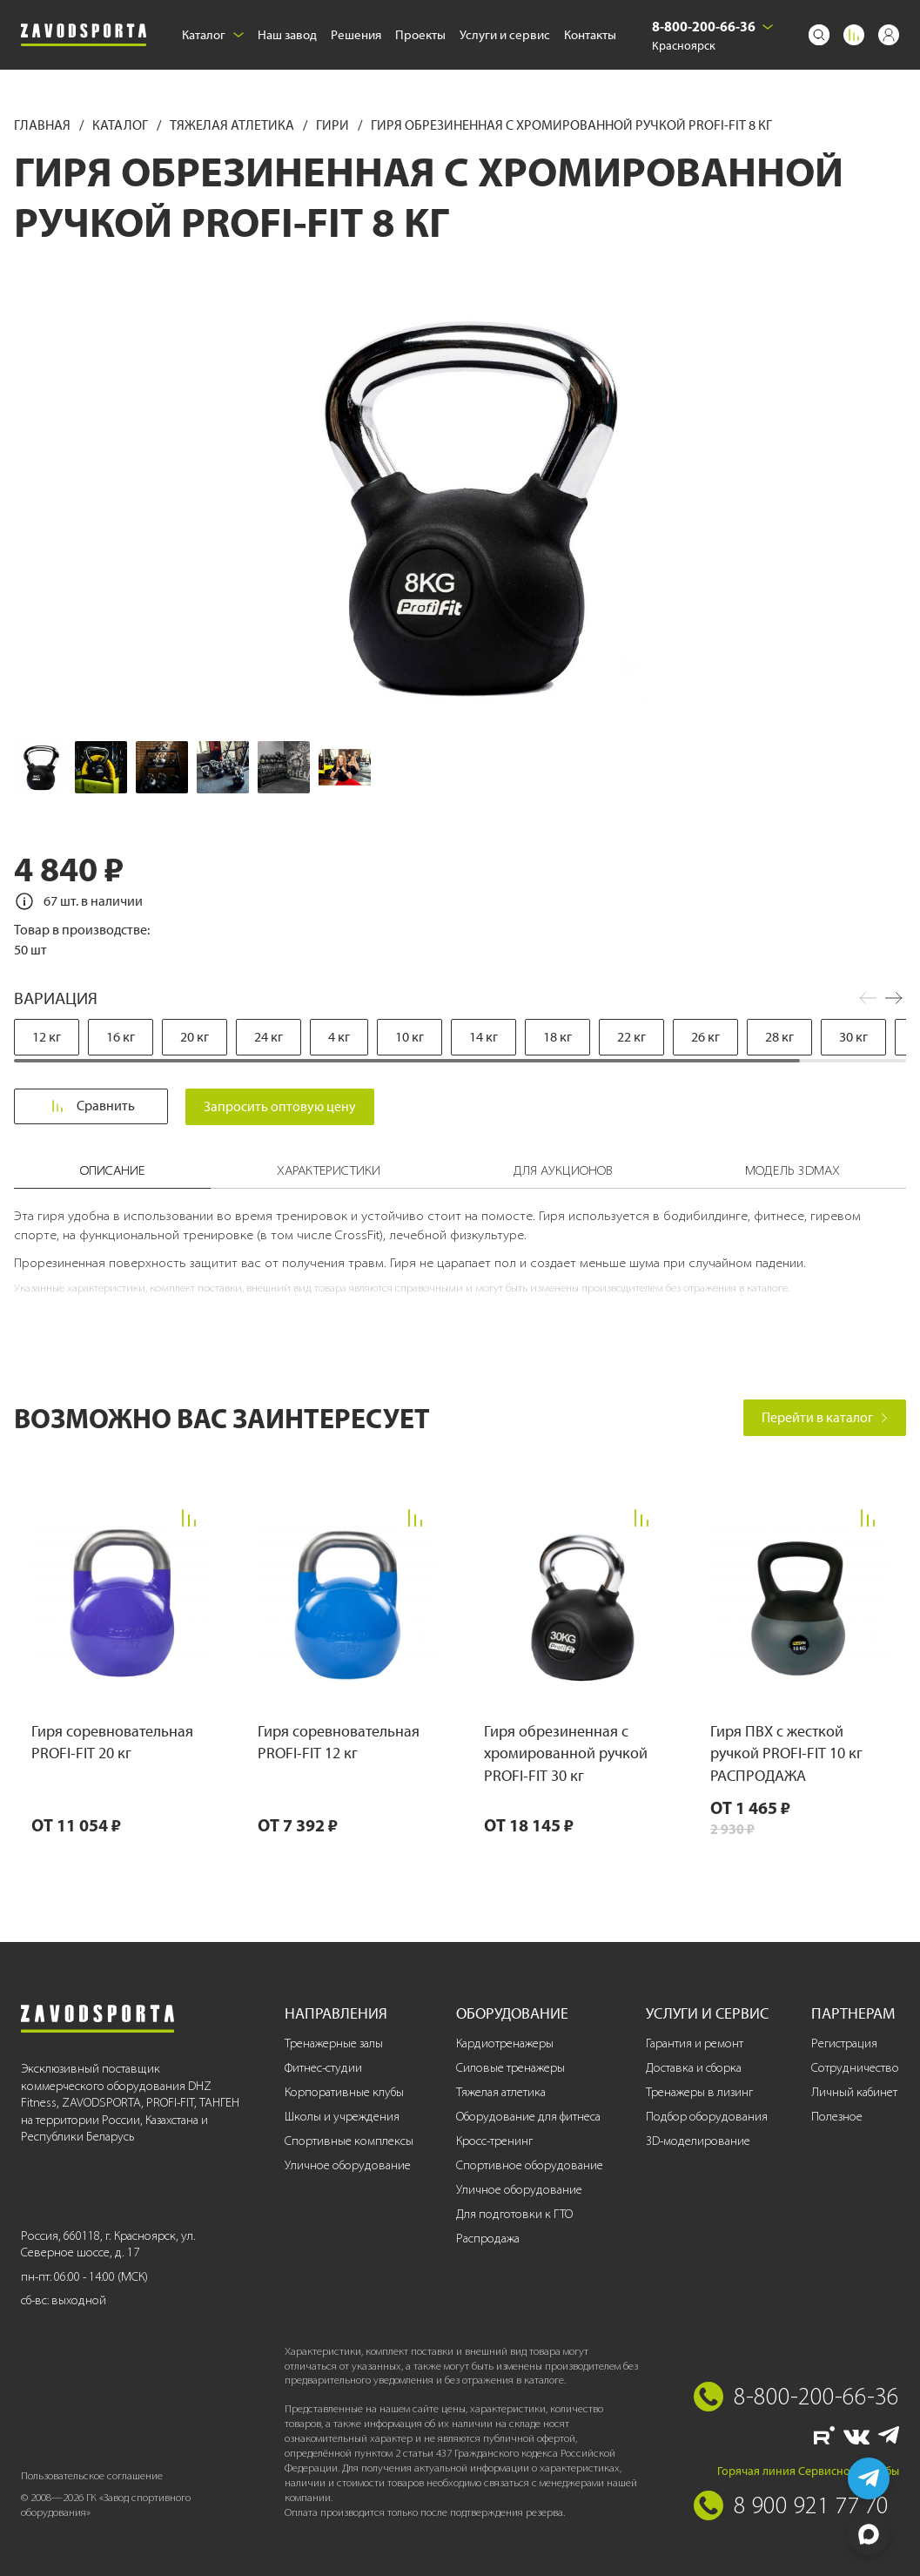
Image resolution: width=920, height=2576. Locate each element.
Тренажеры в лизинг (699, 2092)
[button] (894, 998)
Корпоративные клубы (344, 2092)
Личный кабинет (854, 2092)
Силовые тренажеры (510, 2067)
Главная (43, 125)
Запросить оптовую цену (285, 1106)
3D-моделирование (698, 2141)
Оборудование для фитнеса (528, 2116)
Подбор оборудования (707, 2116)
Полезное (837, 2116)
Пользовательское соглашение (92, 2475)
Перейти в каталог (825, 1417)
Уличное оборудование (348, 2165)
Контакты (590, 35)
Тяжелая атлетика (233, 125)
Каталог (213, 35)
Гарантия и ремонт (694, 2043)
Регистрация (844, 2043)
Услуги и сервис (505, 35)
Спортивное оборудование (529, 2165)
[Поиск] (819, 34)
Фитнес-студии (323, 2067)
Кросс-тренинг (494, 2141)
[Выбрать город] (767, 27)
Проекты (420, 35)
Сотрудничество (855, 2067)
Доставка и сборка (694, 2067)
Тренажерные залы (334, 2043)
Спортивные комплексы (349, 2141)
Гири (334, 125)
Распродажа (488, 2238)
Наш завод (287, 35)
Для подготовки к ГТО (514, 2214)
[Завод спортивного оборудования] (83, 35)
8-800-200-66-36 (703, 26)
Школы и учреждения (342, 2116)
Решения (356, 35)
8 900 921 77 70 (811, 2504)
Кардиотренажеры (505, 2043)
